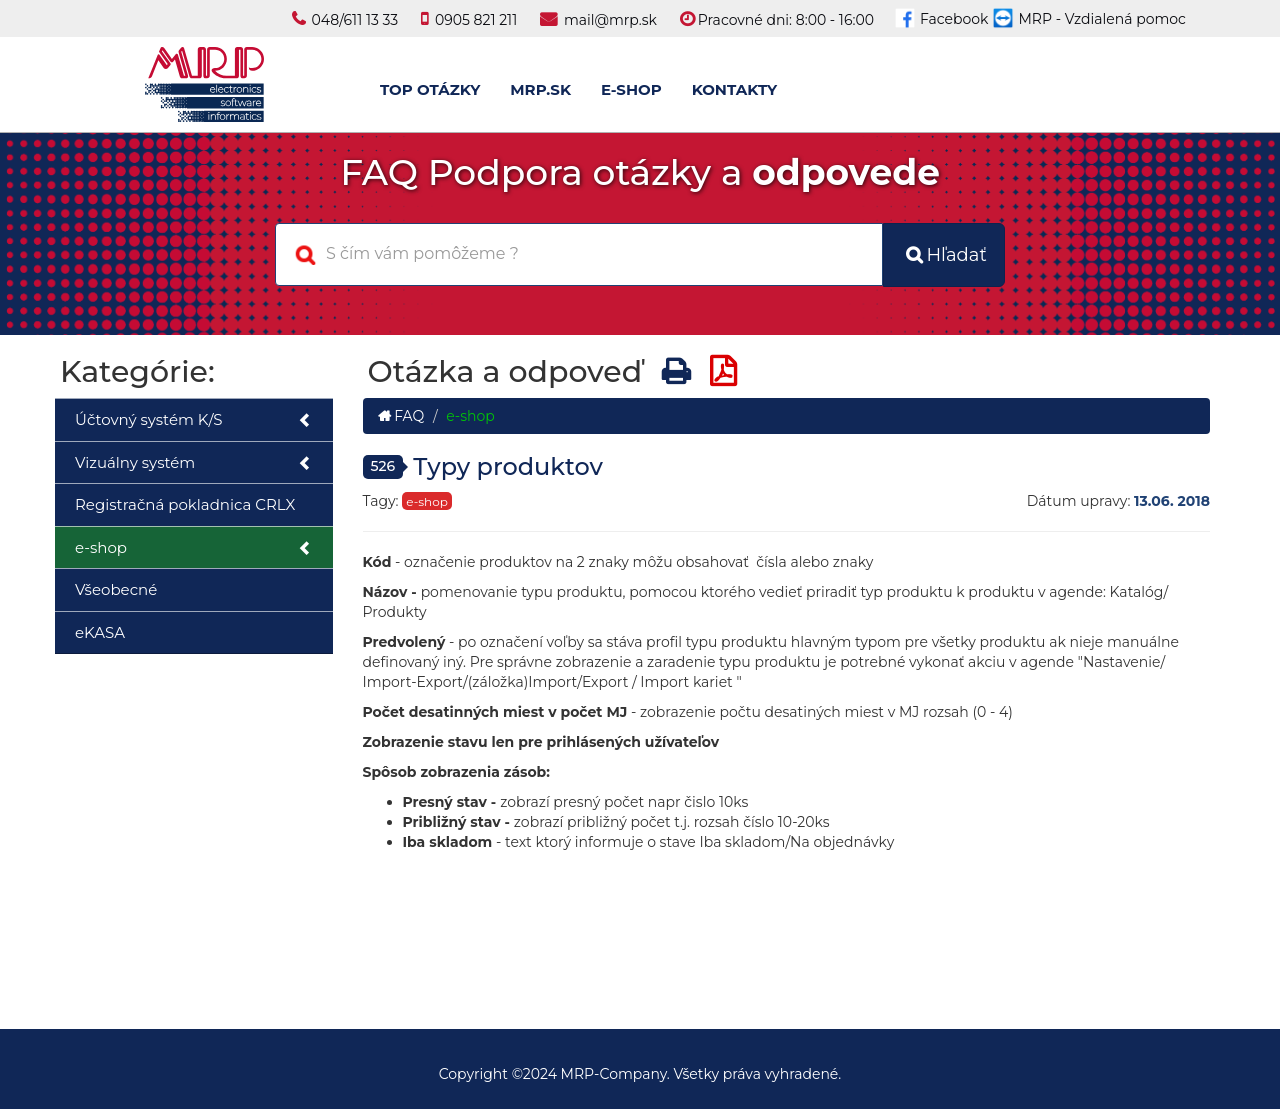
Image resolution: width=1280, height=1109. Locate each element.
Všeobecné (116, 589)
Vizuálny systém (194, 463)
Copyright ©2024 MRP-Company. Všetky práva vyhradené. (640, 1074)
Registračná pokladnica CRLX (185, 504)
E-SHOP (631, 89)
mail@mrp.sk (610, 20)
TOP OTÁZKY (430, 89)
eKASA (100, 632)
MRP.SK (540, 89)
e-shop (194, 548)
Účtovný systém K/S (194, 420)
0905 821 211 (476, 20)
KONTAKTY (734, 89)
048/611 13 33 (355, 20)
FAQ (401, 416)
